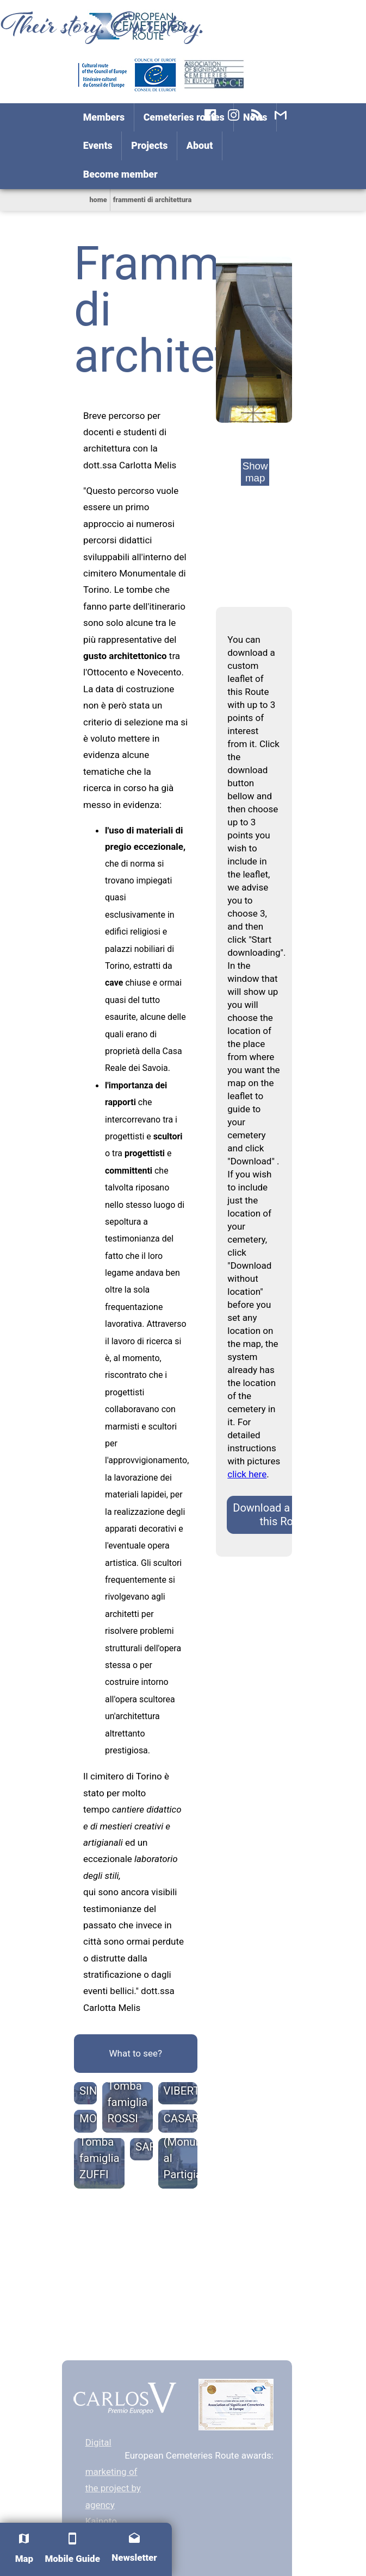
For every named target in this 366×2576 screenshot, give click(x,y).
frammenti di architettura (152, 200)
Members (104, 117)
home (98, 200)
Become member (120, 174)
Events (98, 145)
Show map (255, 472)
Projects (149, 145)
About (200, 145)
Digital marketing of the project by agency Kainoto (113, 2482)
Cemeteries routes (184, 117)
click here (246, 1474)
